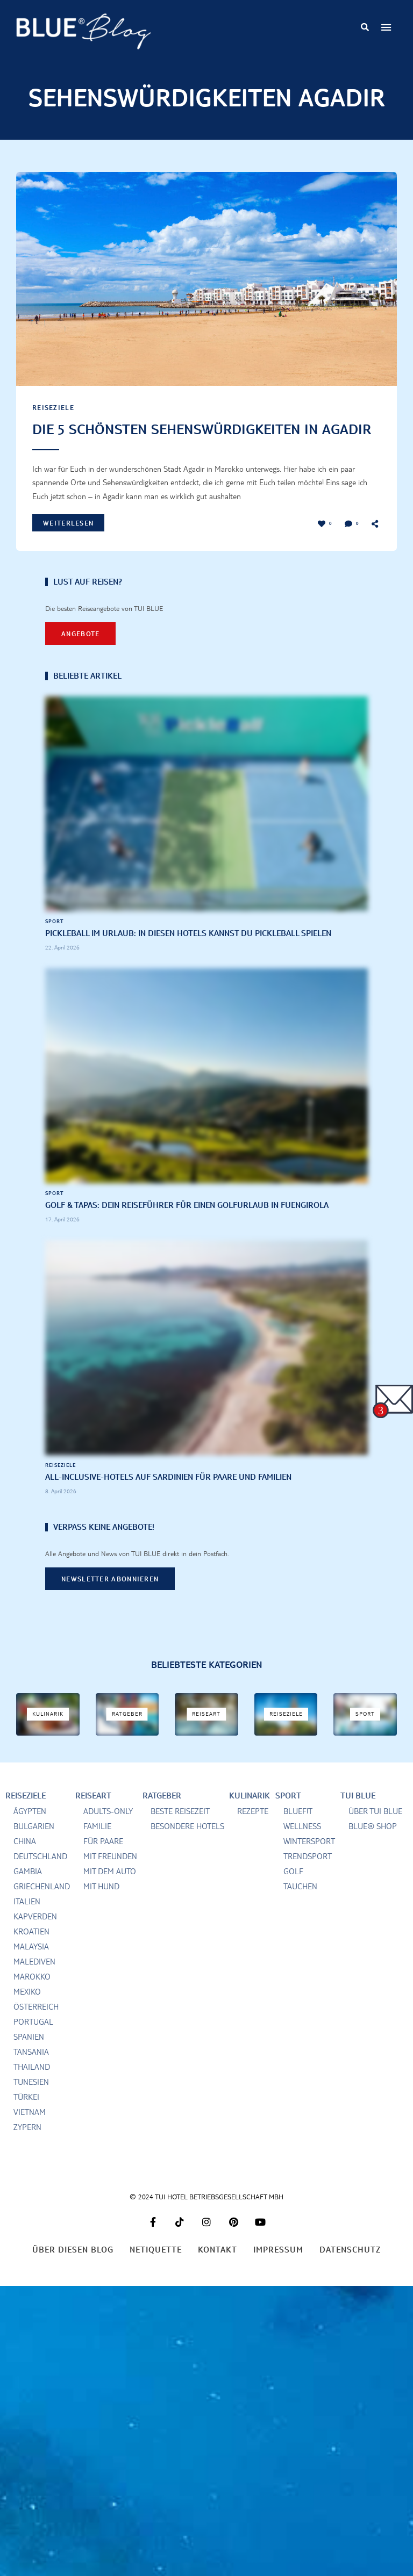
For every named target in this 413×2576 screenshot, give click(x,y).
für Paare (103, 1860)
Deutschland (40, 1875)
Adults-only (108, 1830)
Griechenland (41, 1906)
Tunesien (31, 2101)
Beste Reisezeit (180, 1830)
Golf (293, 1891)
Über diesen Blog (72, 2269)
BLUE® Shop (372, 1845)
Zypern (27, 2146)
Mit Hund (101, 1906)
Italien (26, 1921)
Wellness (302, 1845)
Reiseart (93, 1815)
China (24, 1860)
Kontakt (217, 2269)
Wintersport (309, 1860)
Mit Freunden (110, 1875)
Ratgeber (162, 1815)
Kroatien (31, 1951)
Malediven (34, 1981)
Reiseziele (53, 407)
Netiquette (156, 2269)
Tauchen (300, 1906)
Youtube (260, 2241)
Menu (386, 27)
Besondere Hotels (187, 1845)
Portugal (33, 2041)
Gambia (27, 1891)
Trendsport (307, 1875)
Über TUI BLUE (375, 1830)
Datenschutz (350, 2269)
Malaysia (31, 1966)
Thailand (31, 2086)
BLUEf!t (297, 1830)
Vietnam (29, 2131)
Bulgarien (33, 1845)
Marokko (32, 1996)
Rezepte (252, 1830)
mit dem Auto (109, 1891)
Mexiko (27, 2011)
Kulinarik (249, 1815)
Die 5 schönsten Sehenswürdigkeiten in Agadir (179, 439)
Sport (54, 940)
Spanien (28, 2056)
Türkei (26, 2116)
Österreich (36, 2026)
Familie (97, 1845)
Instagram (206, 2241)
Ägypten (29, 1830)
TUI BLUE (357, 1815)
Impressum (278, 2269)
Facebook (153, 2241)
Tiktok (180, 2241)
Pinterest (233, 2241)
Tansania (31, 2071)
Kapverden (35, 1936)
